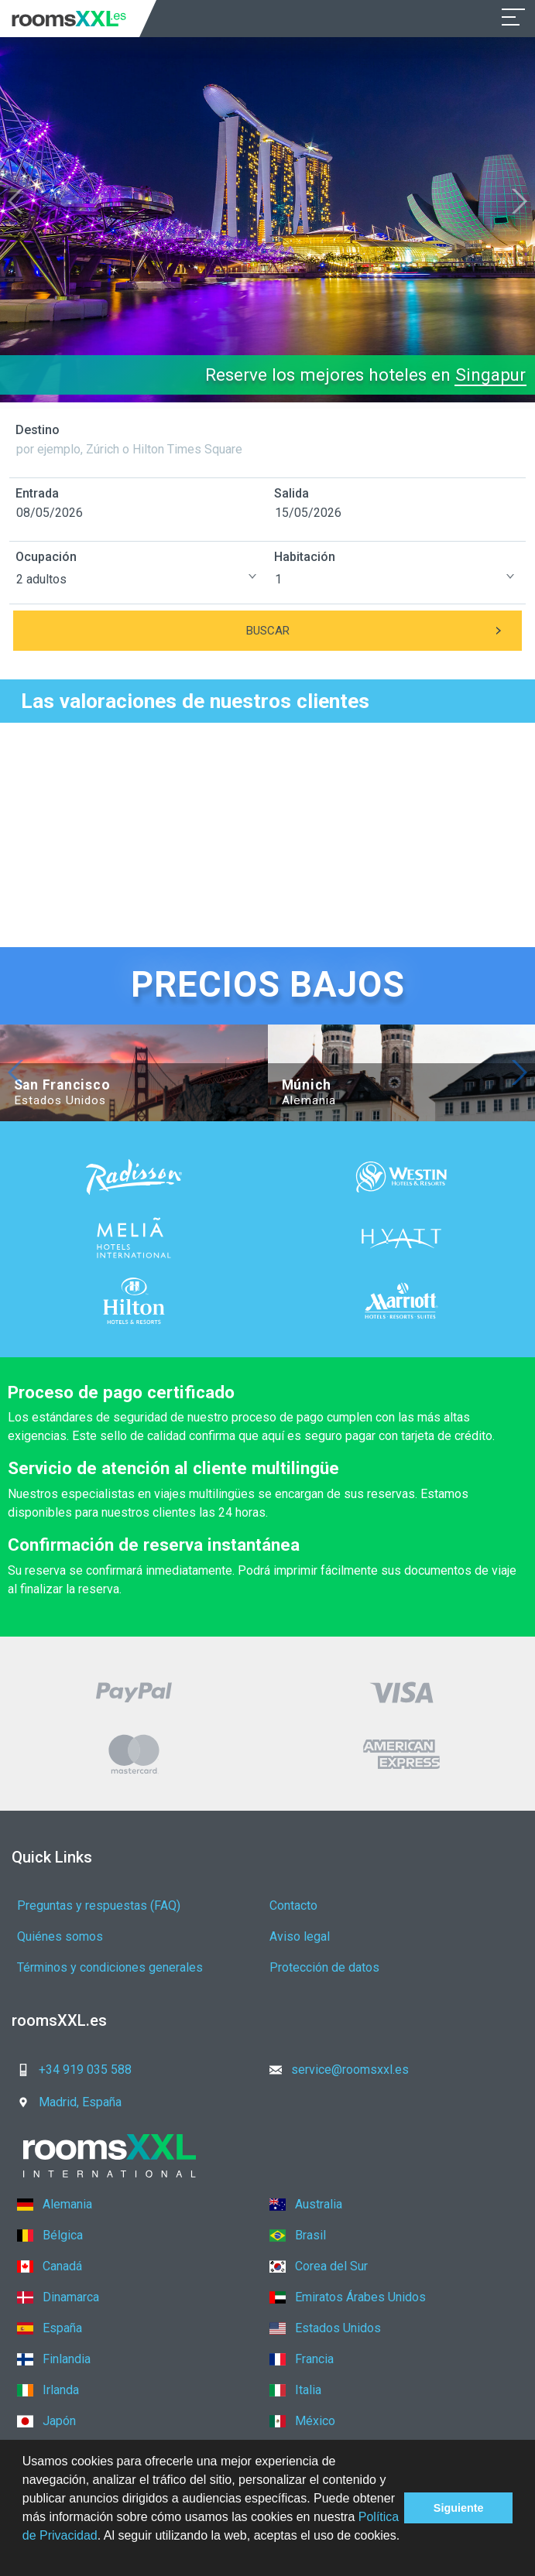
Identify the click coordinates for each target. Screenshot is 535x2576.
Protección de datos (324, 1967)
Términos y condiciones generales (110, 1967)
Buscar (384, 631)
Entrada (37, 493)
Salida (291, 493)
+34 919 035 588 (70, 2069)
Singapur (490, 374)
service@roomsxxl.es (334, 2069)
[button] (24, 2556)
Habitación (304, 556)
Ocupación (46, 556)
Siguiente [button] (459, 2508)
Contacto (293, 1905)
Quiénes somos (60, 1936)
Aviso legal (299, 1936)
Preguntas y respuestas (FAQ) (98, 1905)
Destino (37, 429)
